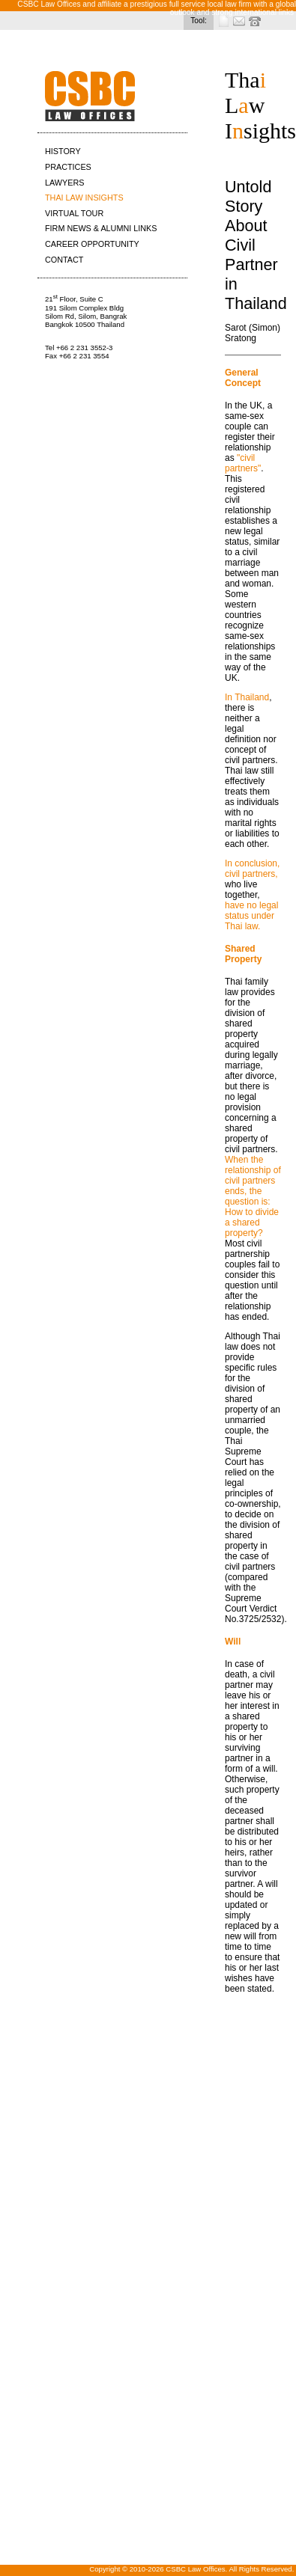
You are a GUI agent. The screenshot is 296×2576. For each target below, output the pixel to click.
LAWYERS (64, 182)
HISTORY (63, 151)
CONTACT (64, 259)
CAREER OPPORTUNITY (92, 243)
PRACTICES (68, 166)
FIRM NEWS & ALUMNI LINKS (101, 228)
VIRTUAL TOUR (74, 213)
